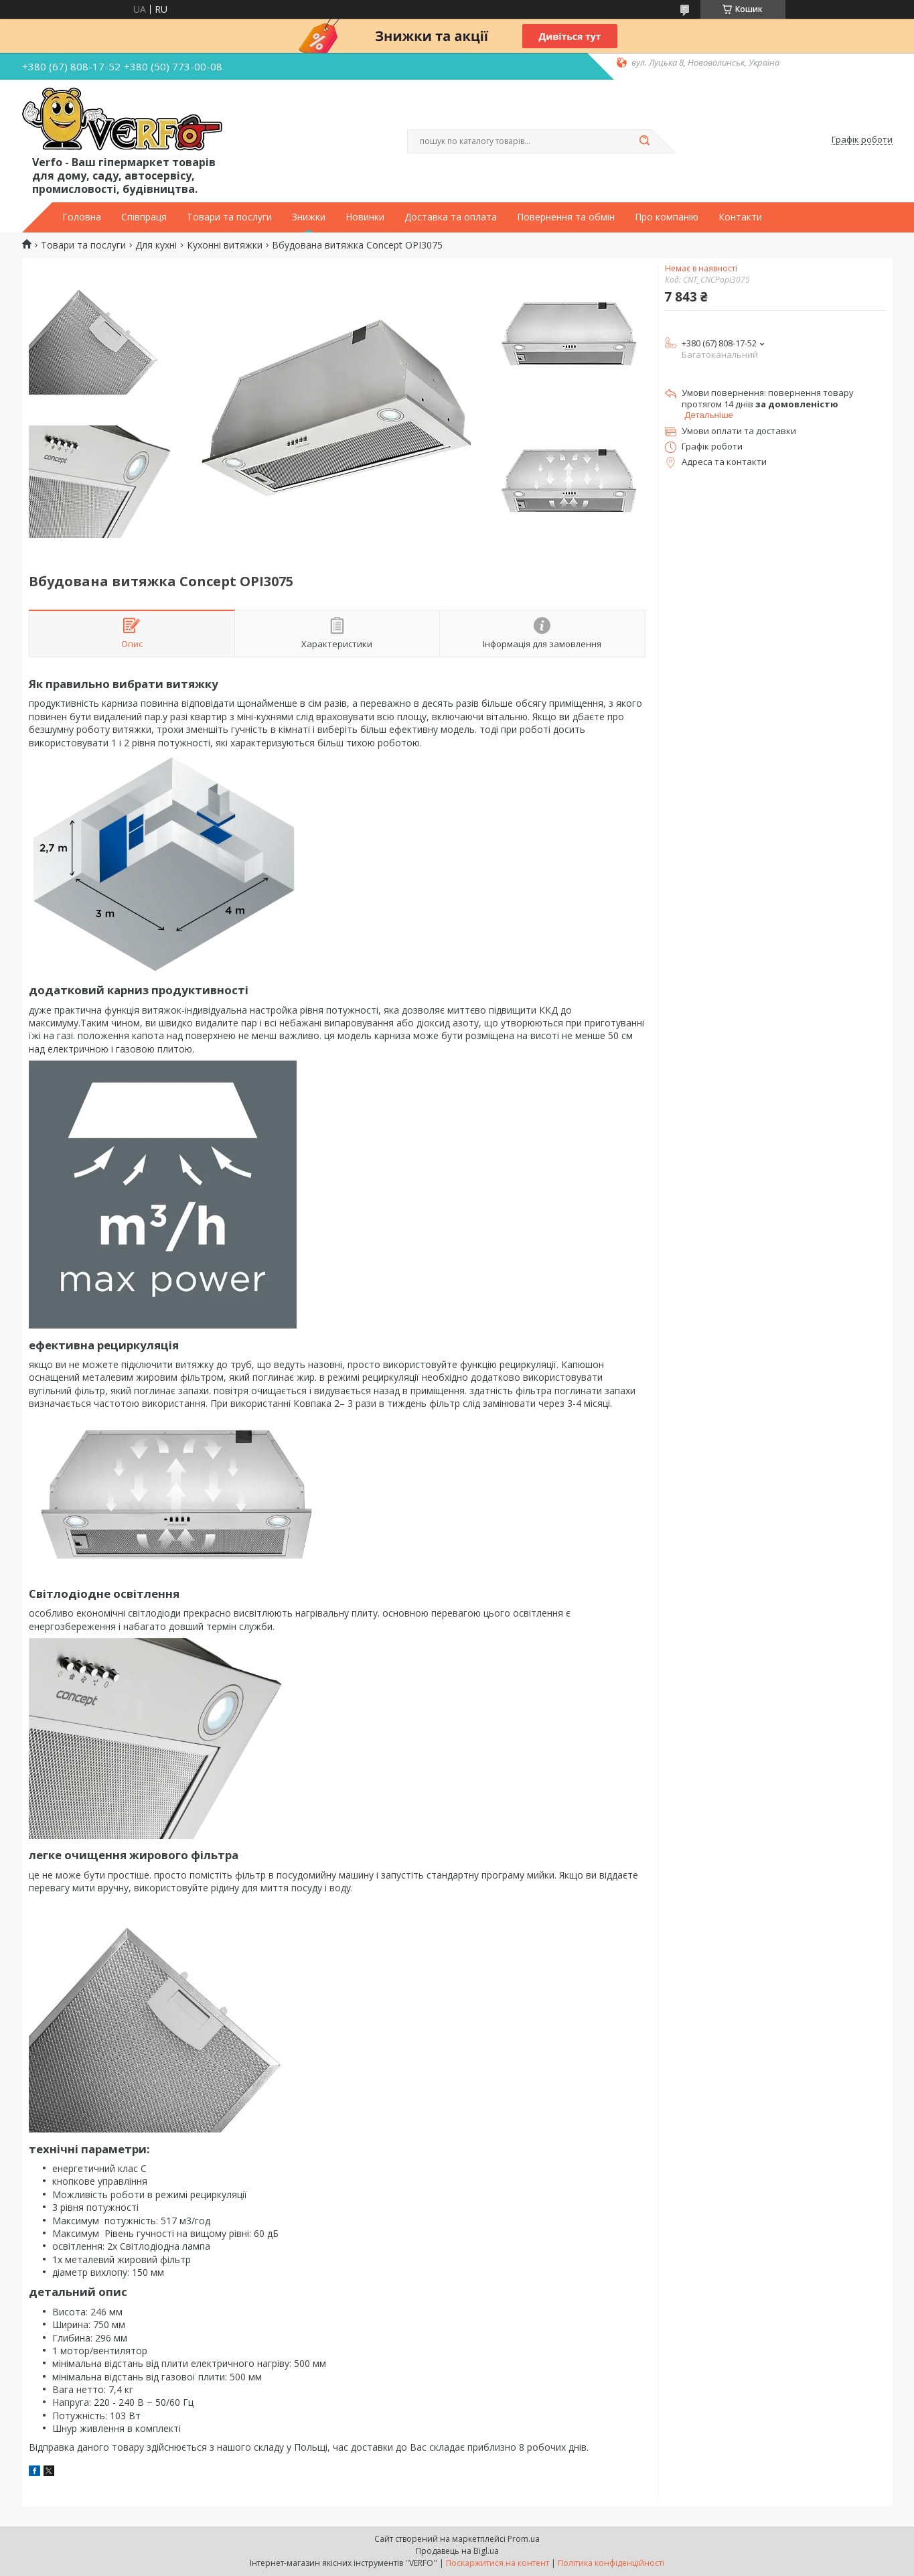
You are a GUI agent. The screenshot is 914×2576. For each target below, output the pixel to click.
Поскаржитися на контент (497, 2563)
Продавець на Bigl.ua (457, 2551)
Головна (81, 217)
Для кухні (156, 245)
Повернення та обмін (566, 217)
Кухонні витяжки (224, 245)
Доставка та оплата (450, 217)
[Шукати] (644, 141)
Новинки (365, 217)
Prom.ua (524, 2539)
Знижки (308, 217)
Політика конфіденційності (611, 2563)
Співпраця (144, 217)
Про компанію (666, 217)
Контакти (740, 217)
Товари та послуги (229, 217)
